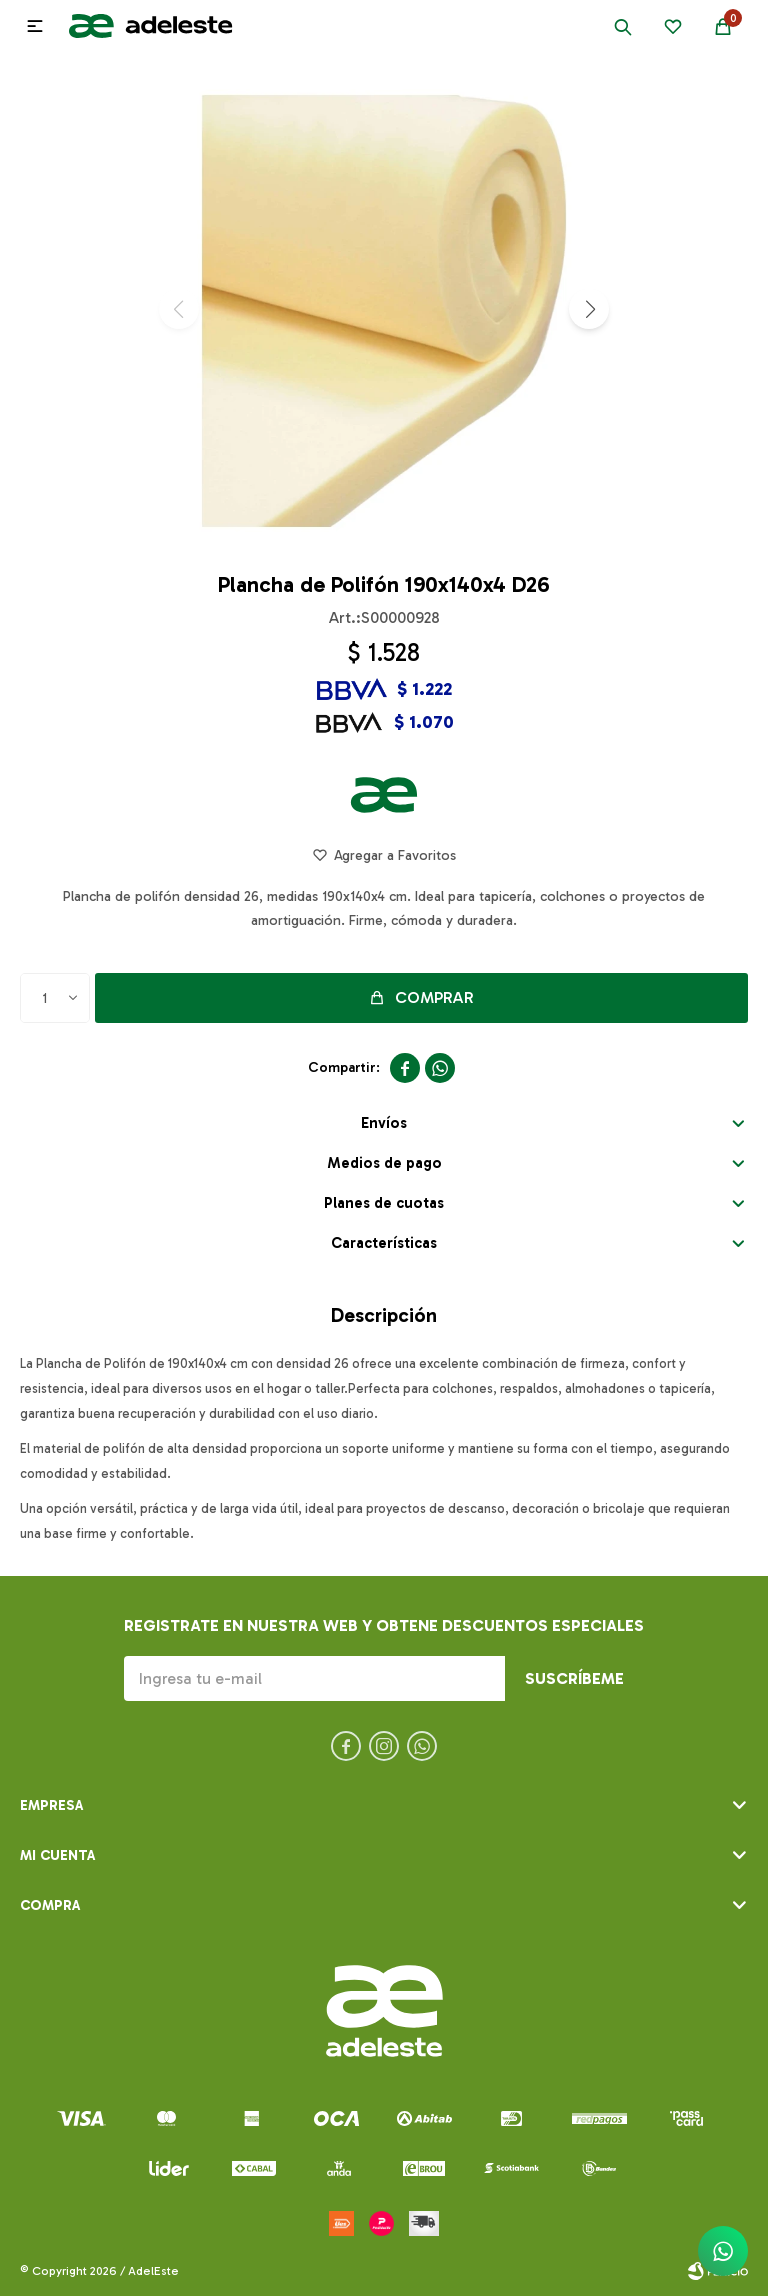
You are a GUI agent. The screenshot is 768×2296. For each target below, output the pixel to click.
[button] (589, 309)
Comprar (434, 997)
